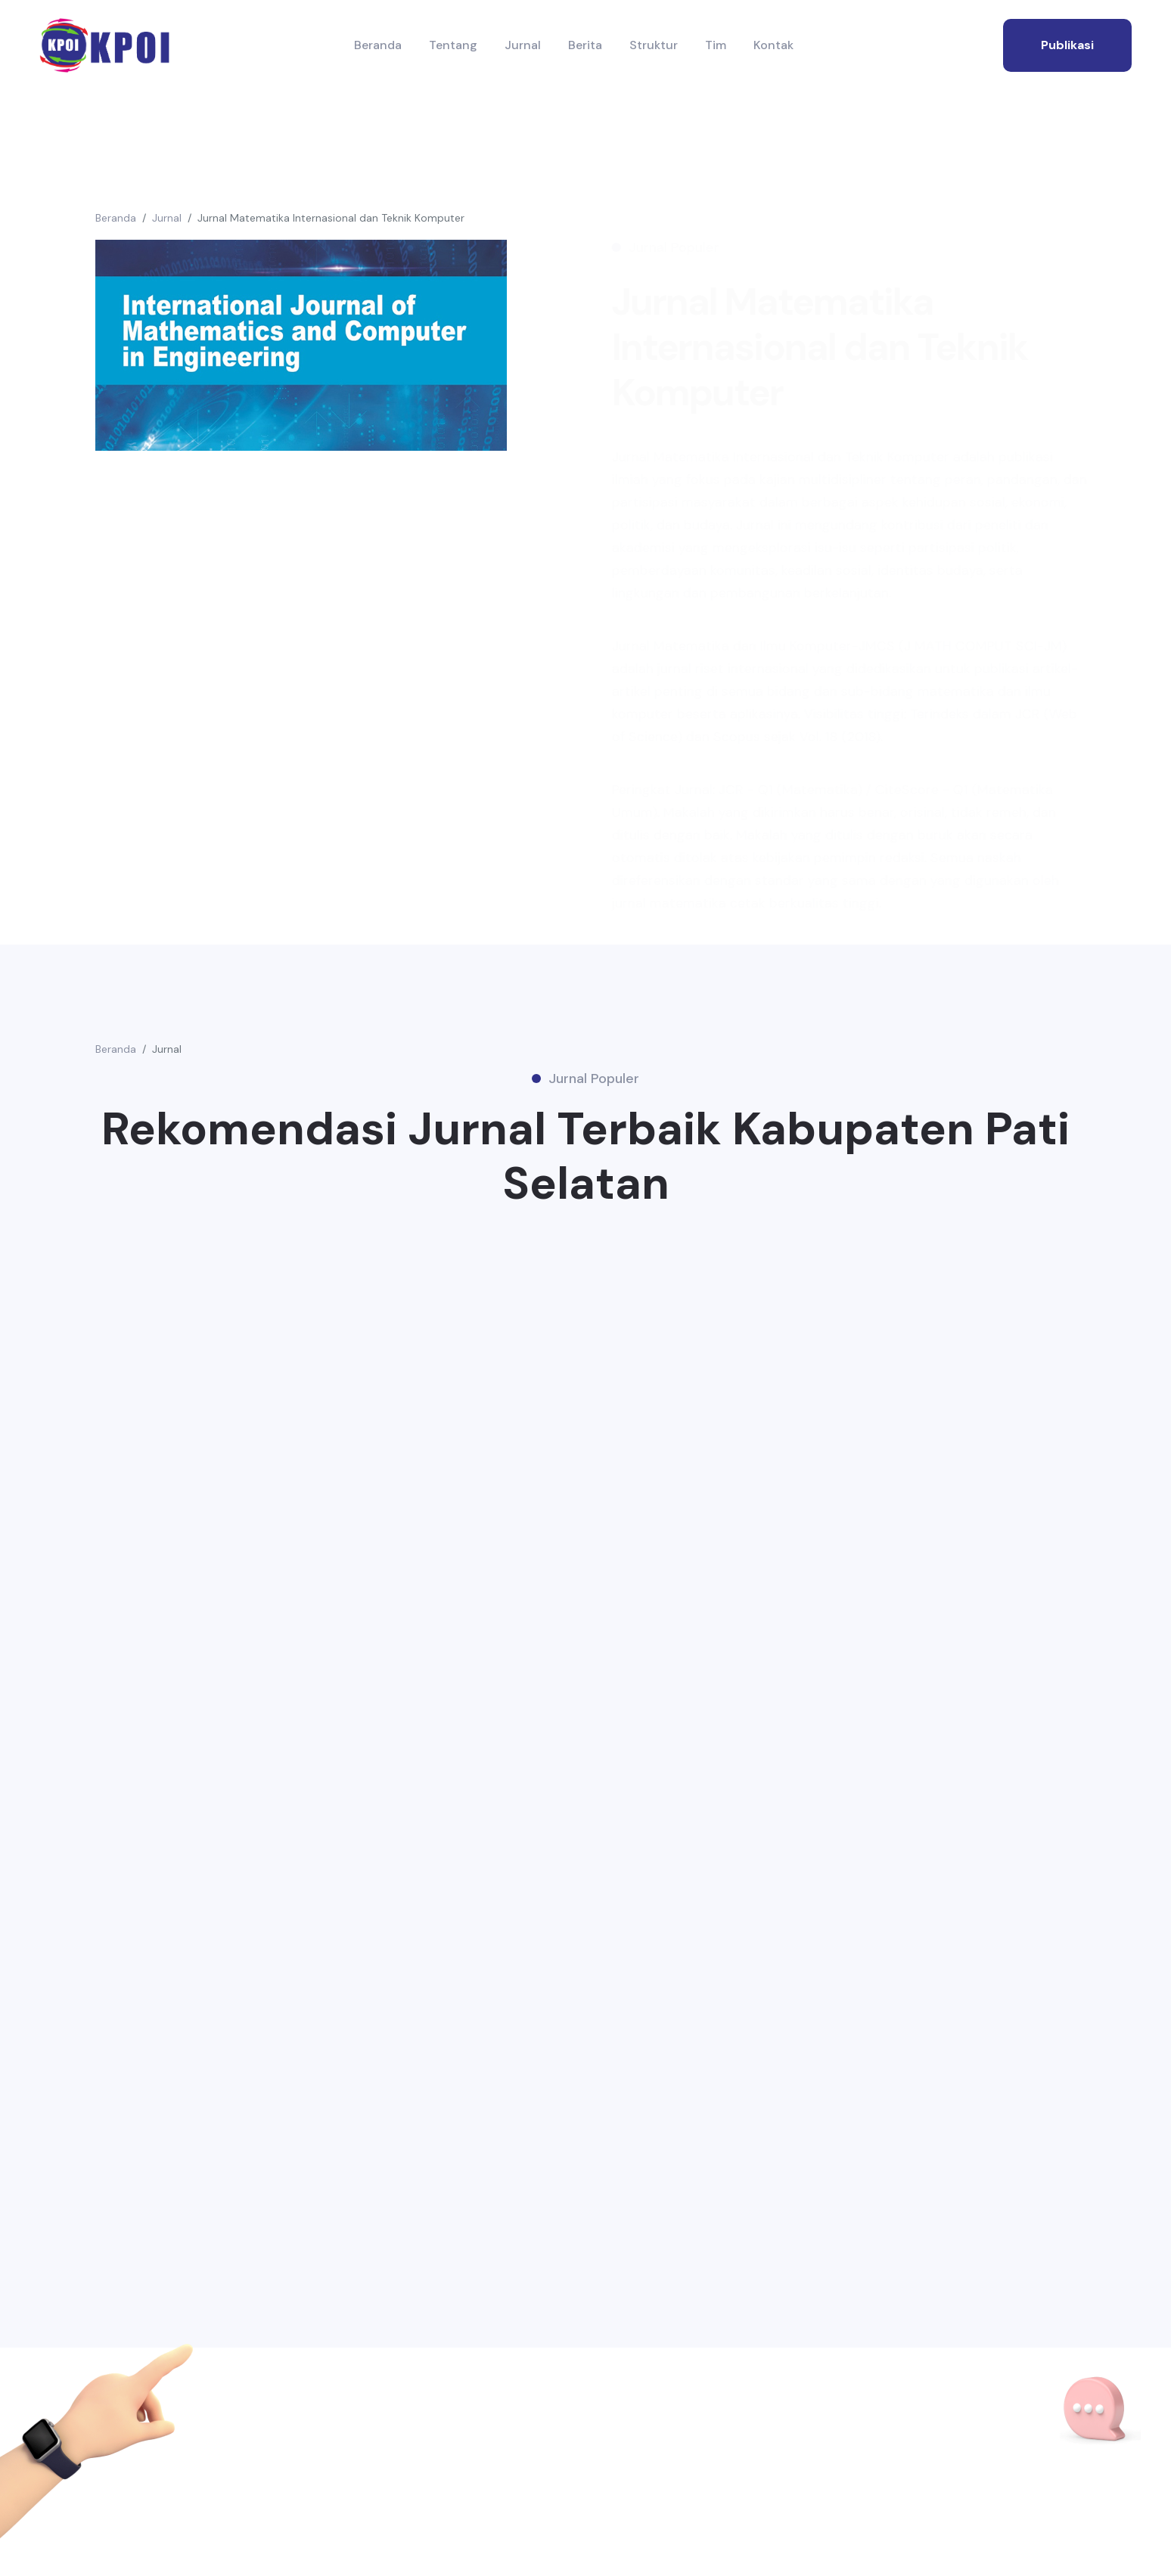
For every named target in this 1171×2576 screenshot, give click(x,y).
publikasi (1067, 45)
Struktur (653, 45)
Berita (585, 45)
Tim (715, 45)
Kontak (773, 45)
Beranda (378, 45)
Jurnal (523, 45)
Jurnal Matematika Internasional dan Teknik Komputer (330, 218)
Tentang (453, 45)
